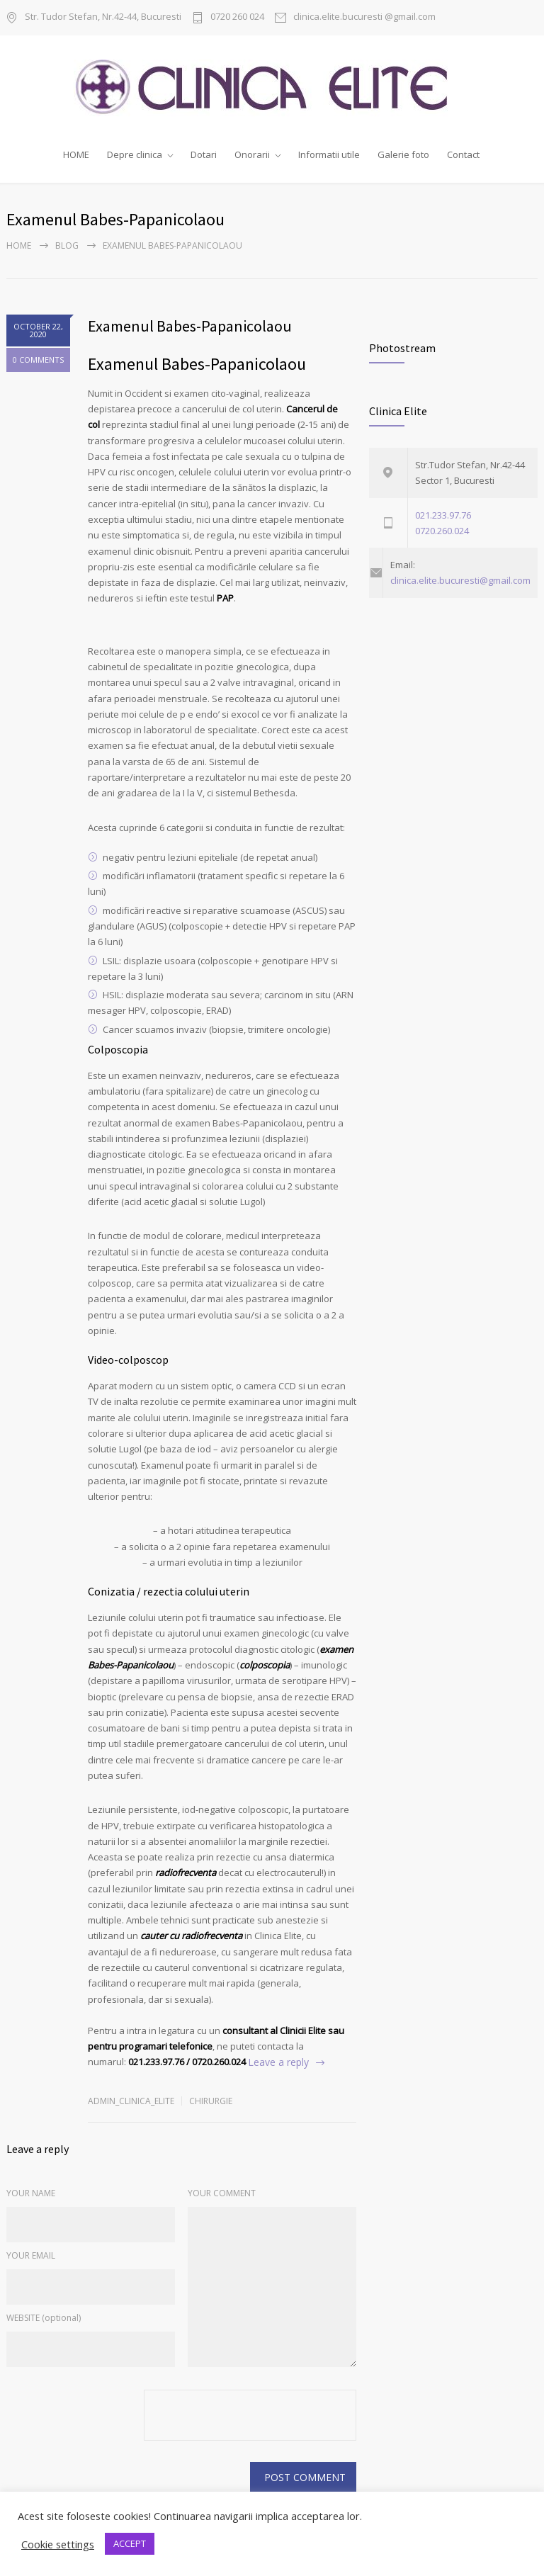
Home (18, 243)
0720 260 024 (237, 17)
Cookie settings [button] (57, 2544)
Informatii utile (329, 154)
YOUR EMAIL (30, 2252)
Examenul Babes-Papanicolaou (190, 323)
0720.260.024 (442, 527)
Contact (463, 154)
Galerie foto (403, 154)
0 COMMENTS (38, 356)
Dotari (204, 154)
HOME (76, 154)
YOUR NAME (30, 2190)
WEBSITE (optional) (43, 2314)
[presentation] (251, 2413)
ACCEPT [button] (129, 2543)
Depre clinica (134, 154)
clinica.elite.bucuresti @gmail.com (364, 17)
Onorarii (252, 154)
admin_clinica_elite (131, 2097)
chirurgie (210, 2097)
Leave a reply (278, 2059)
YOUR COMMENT (222, 2190)
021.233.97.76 (443, 511)
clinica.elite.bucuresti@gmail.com (460, 577)
